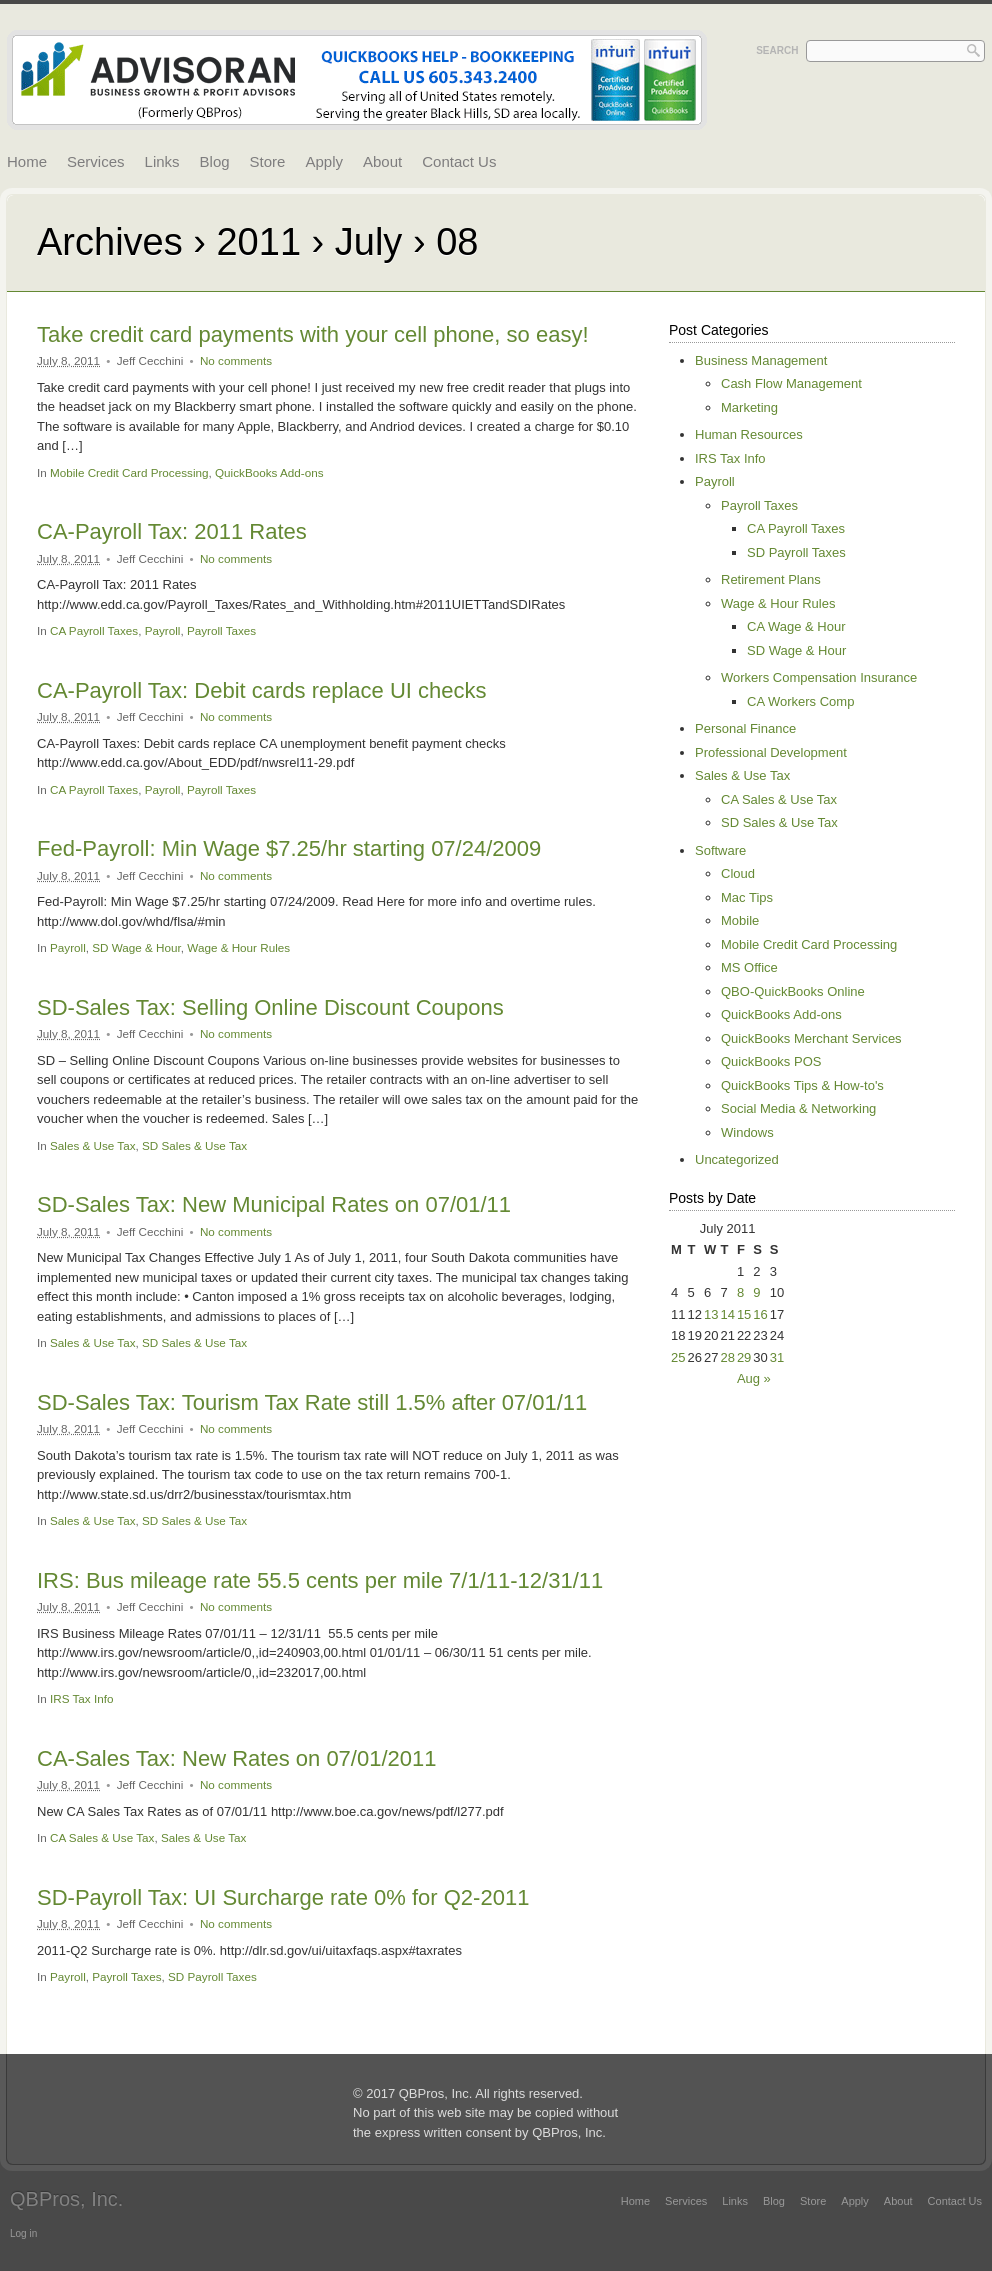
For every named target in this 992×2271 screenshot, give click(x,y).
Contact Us (459, 161)
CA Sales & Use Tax (102, 1837)
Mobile (740, 920)
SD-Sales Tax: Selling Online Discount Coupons (270, 1007)
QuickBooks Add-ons (269, 472)
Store (268, 161)
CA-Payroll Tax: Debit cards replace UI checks (262, 690)
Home (27, 161)
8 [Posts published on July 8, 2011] (740, 1292)
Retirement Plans (771, 579)
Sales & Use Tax (93, 1145)
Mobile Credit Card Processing (129, 472)
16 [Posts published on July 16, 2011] (760, 1314)
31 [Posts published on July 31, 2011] (777, 1357)
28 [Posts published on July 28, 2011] (727, 1357)
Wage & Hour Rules (238, 947)
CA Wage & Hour (796, 626)
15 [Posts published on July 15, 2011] (744, 1314)
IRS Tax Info (81, 1698)
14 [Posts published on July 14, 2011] (727, 1314)
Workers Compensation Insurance (819, 677)
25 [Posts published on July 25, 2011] (678, 1357)
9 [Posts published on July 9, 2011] (756, 1292)
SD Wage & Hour (136, 947)
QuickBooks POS (771, 1061)
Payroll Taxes (221, 630)
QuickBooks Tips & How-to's (802, 1085)
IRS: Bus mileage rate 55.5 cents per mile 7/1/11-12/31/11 (320, 1580)
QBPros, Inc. (66, 2199)
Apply (324, 161)
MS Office (749, 967)
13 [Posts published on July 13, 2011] (711, 1314)
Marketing (749, 407)
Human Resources (749, 434)
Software (720, 850)
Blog (215, 161)
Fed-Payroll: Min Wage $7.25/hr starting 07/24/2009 (289, 848)
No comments (236, 360)
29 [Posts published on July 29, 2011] (744, 1357)
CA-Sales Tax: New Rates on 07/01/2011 (237, 1758)
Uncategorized (737, 1159)
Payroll (163, 630)
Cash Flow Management (791, 383)
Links (162, 161)
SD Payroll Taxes (212, 1976)
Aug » (754, 1378)
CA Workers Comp (800, 701)
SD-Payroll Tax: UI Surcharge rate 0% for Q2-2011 (283, 1897)
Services (96, 161)
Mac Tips (747, 897)
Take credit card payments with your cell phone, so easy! (313, 334)
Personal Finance (745, 728)
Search (777, 50)
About (382, 161)
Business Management (761, 360)
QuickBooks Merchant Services (811, 1038)
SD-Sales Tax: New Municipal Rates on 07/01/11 (274, 1204)
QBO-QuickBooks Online (793, 991)
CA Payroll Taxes (94, 630)
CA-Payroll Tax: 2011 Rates (172, 531)
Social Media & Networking (798, 1108)
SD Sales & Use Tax (194, 1145)
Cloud (738, 873)
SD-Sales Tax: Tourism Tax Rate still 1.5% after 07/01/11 (312, 1402)
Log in (23, 2233)
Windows (747, 1132)
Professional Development (771, 752)
